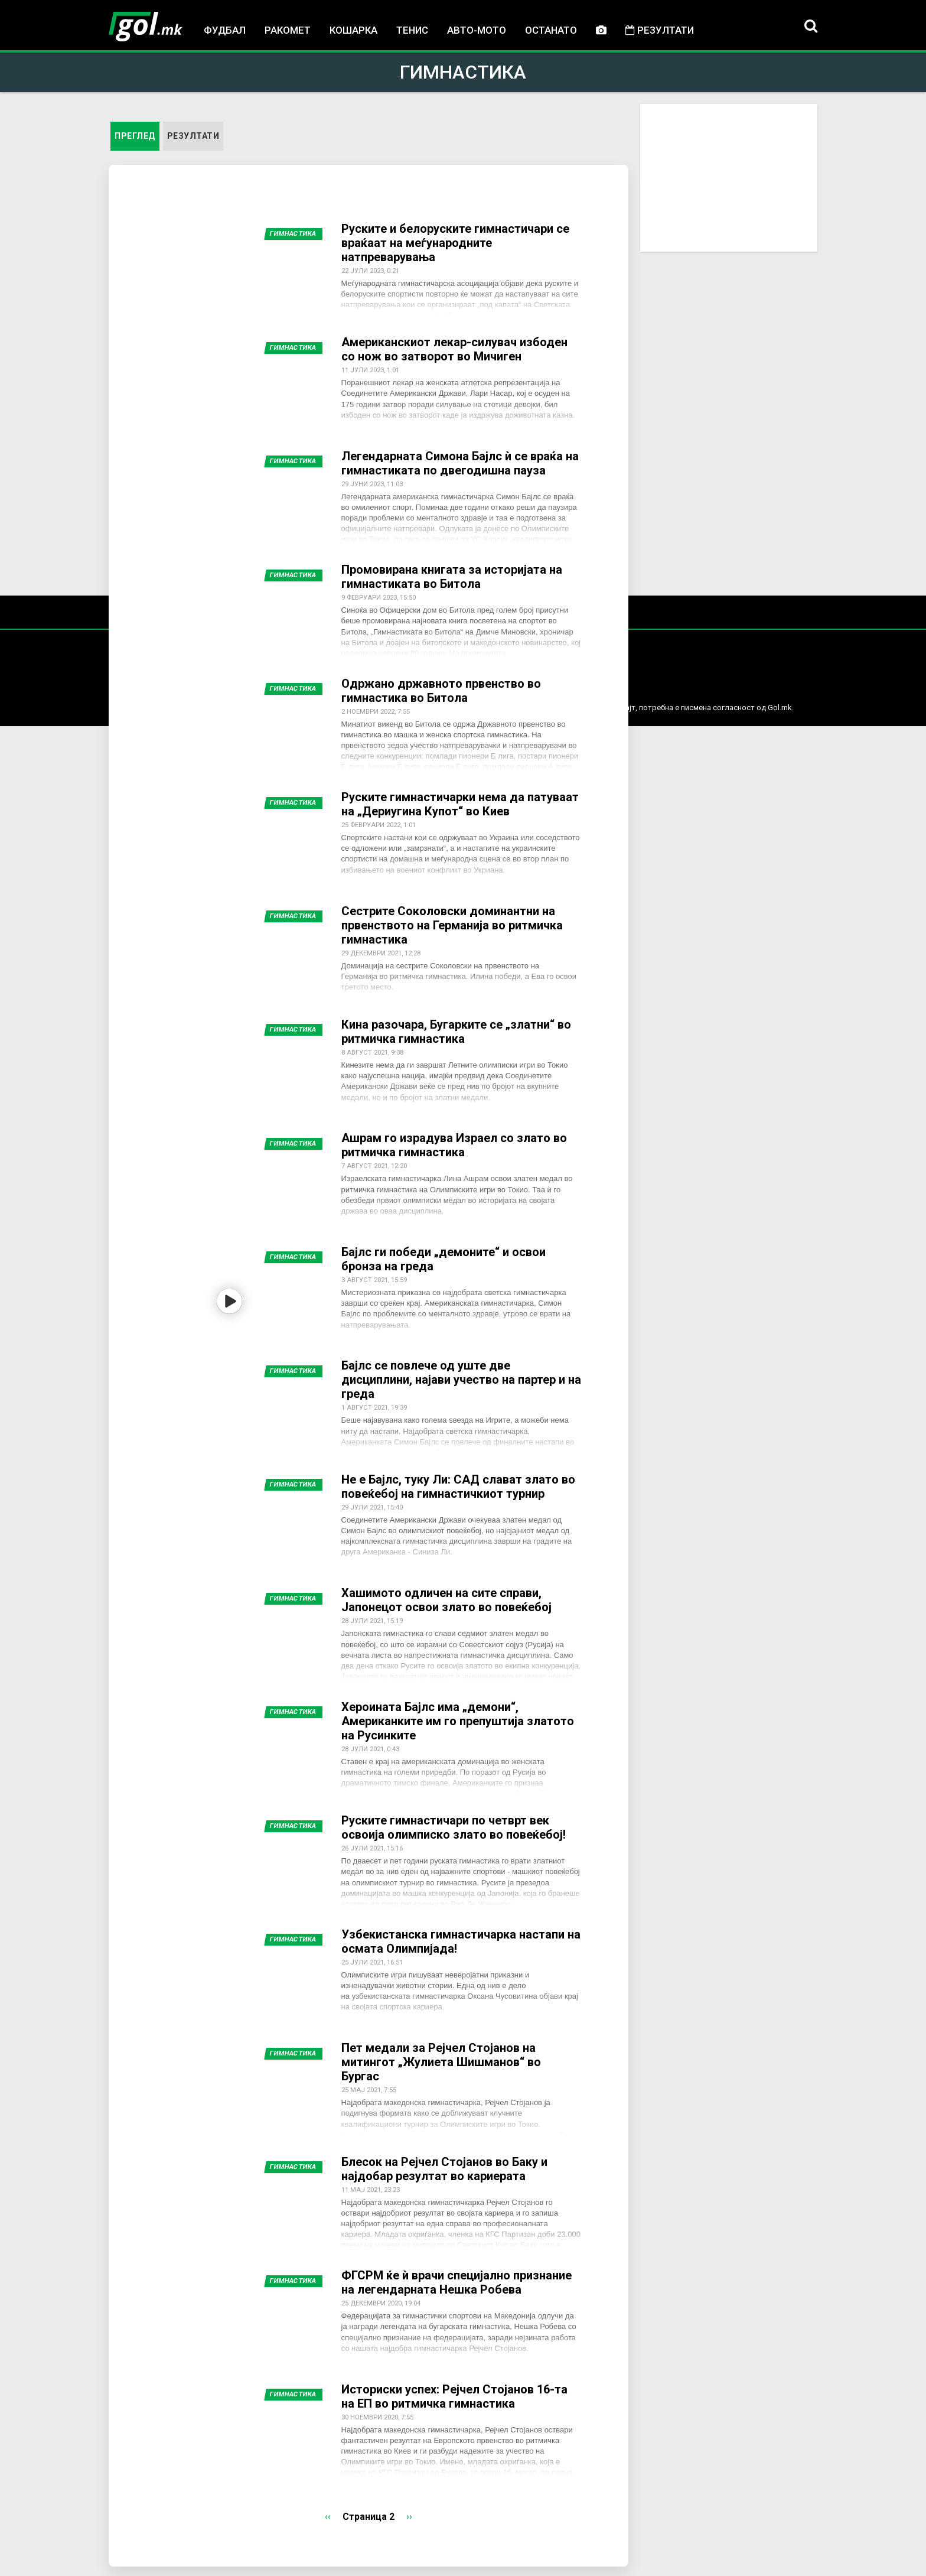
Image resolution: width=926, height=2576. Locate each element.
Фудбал (225, 30)
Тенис (412, 30)
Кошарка (353, 30)
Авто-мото (476, 30)
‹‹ (328, 2516)
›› (409, 2516)
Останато (551, 30)
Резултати (659, 30)
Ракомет (288, 30)
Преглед (137, 135)
